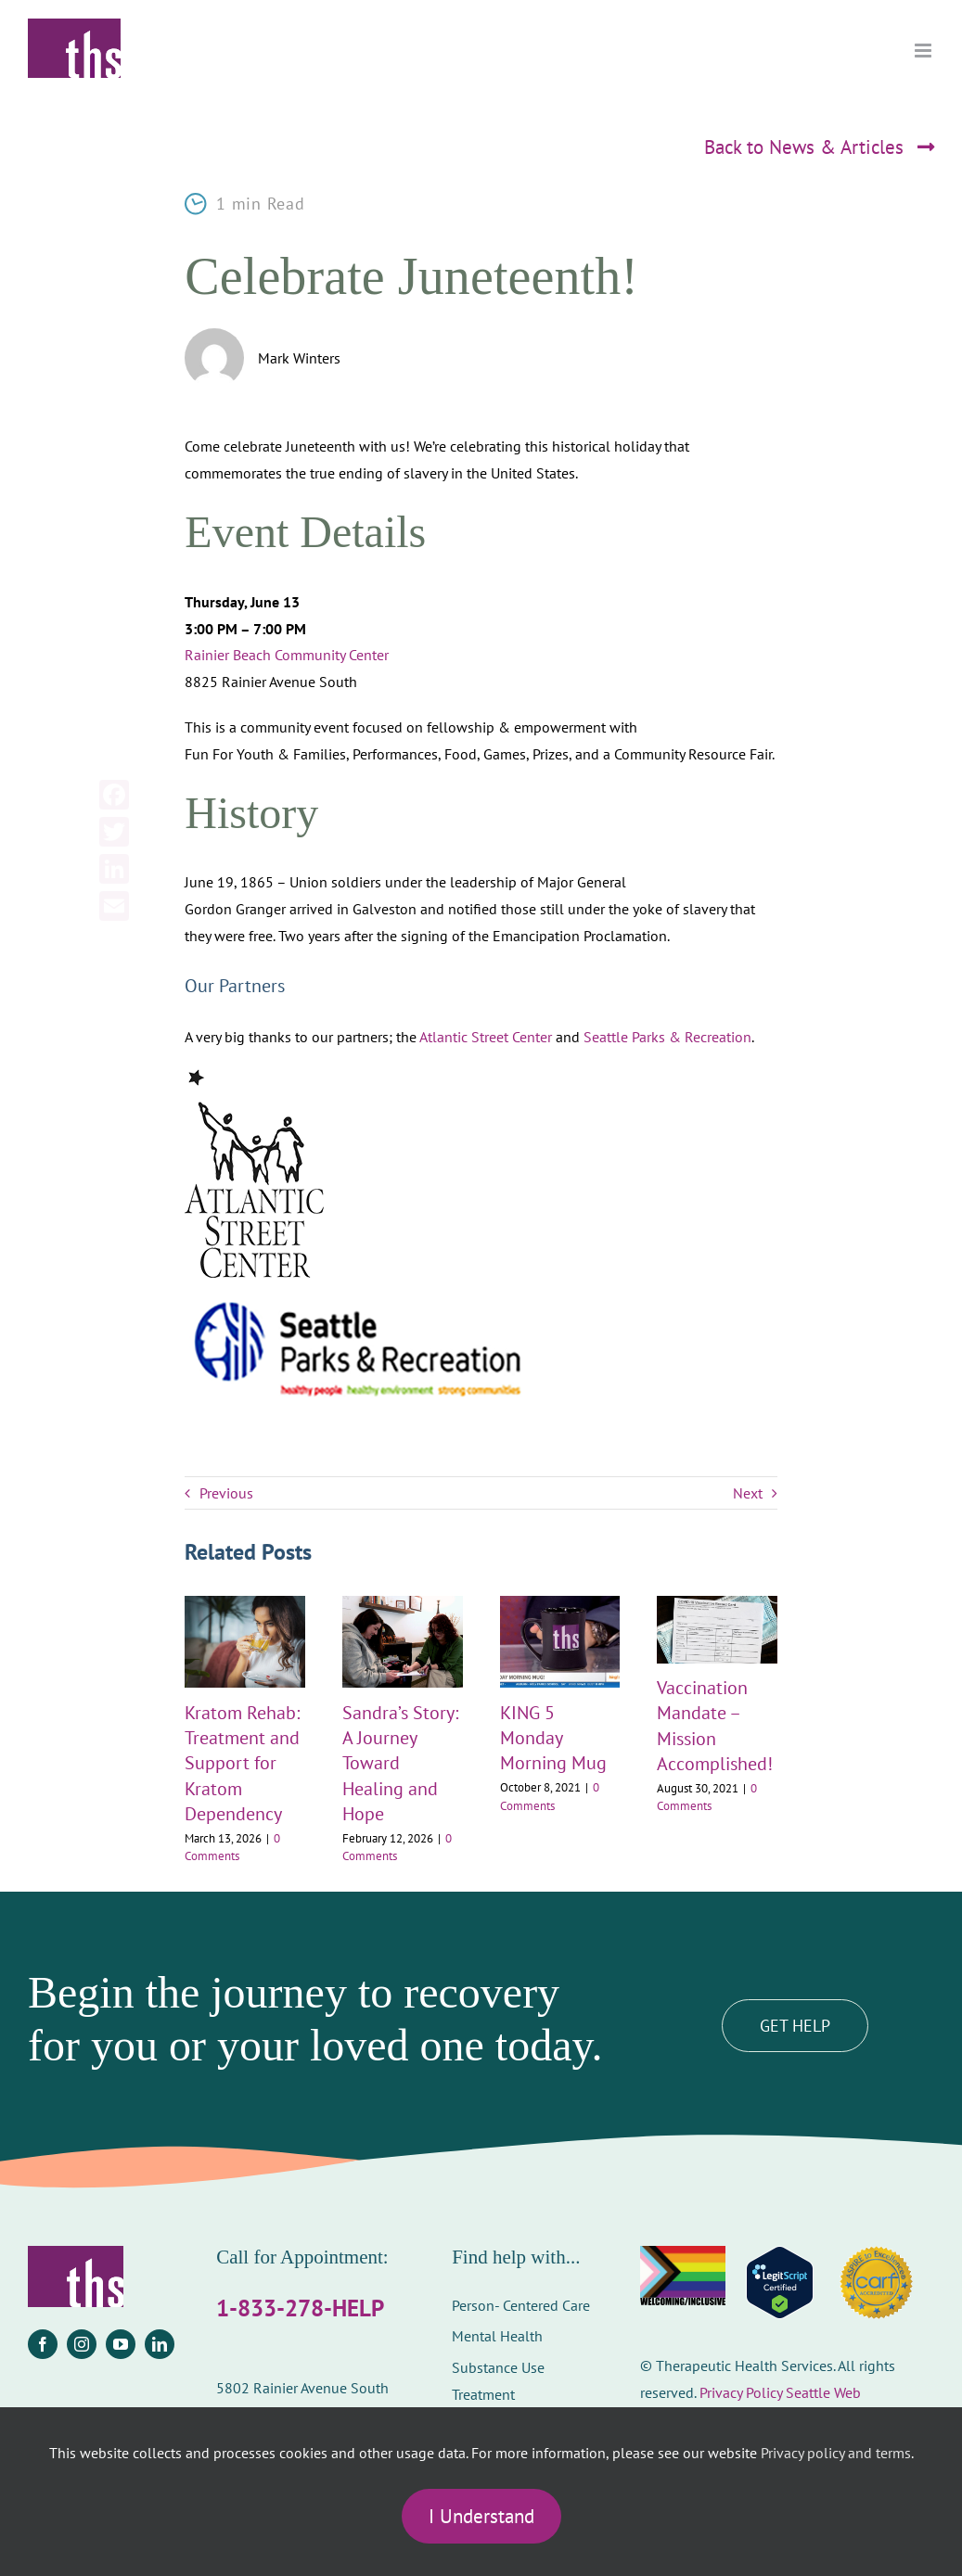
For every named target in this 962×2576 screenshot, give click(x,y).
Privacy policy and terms (836, 2452)
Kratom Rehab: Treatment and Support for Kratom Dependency (242, 1763)
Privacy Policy (740, 2392)
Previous (226, 1493)
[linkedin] (159, 2344)
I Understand (481, 2516)
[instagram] (81, 2344)
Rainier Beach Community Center (287, 654)
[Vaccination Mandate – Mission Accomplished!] (717, 1605)
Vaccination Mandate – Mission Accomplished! (715, 1726)
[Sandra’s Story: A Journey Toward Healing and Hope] (402, 1605)
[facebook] (43, 2344)
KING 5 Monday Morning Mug (553, 1738)
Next (748, 1493)
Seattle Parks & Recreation (667, 1036)
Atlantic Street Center (485, 1036)
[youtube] (120, 2344)
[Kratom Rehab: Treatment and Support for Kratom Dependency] (245, 1605)
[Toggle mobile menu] (924, 50)
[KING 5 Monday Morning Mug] (560, 1605)
